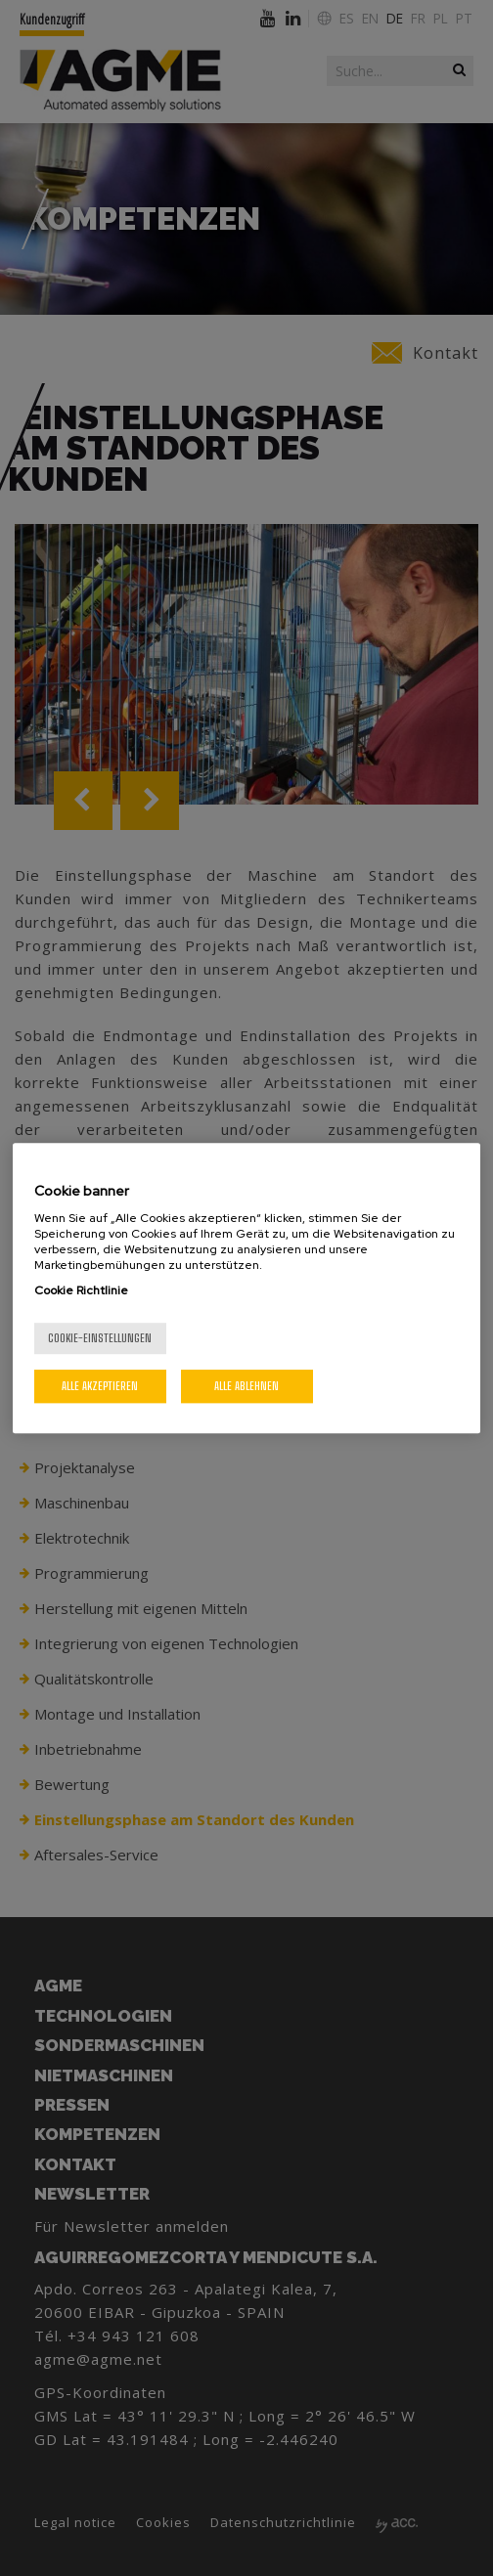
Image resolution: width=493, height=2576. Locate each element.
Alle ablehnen (246, 1385)
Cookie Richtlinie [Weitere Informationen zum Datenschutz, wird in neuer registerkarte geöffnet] (81, 1290)
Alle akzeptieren (100, 1385)
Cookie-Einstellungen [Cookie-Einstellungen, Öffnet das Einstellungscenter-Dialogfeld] (100, 1338)
